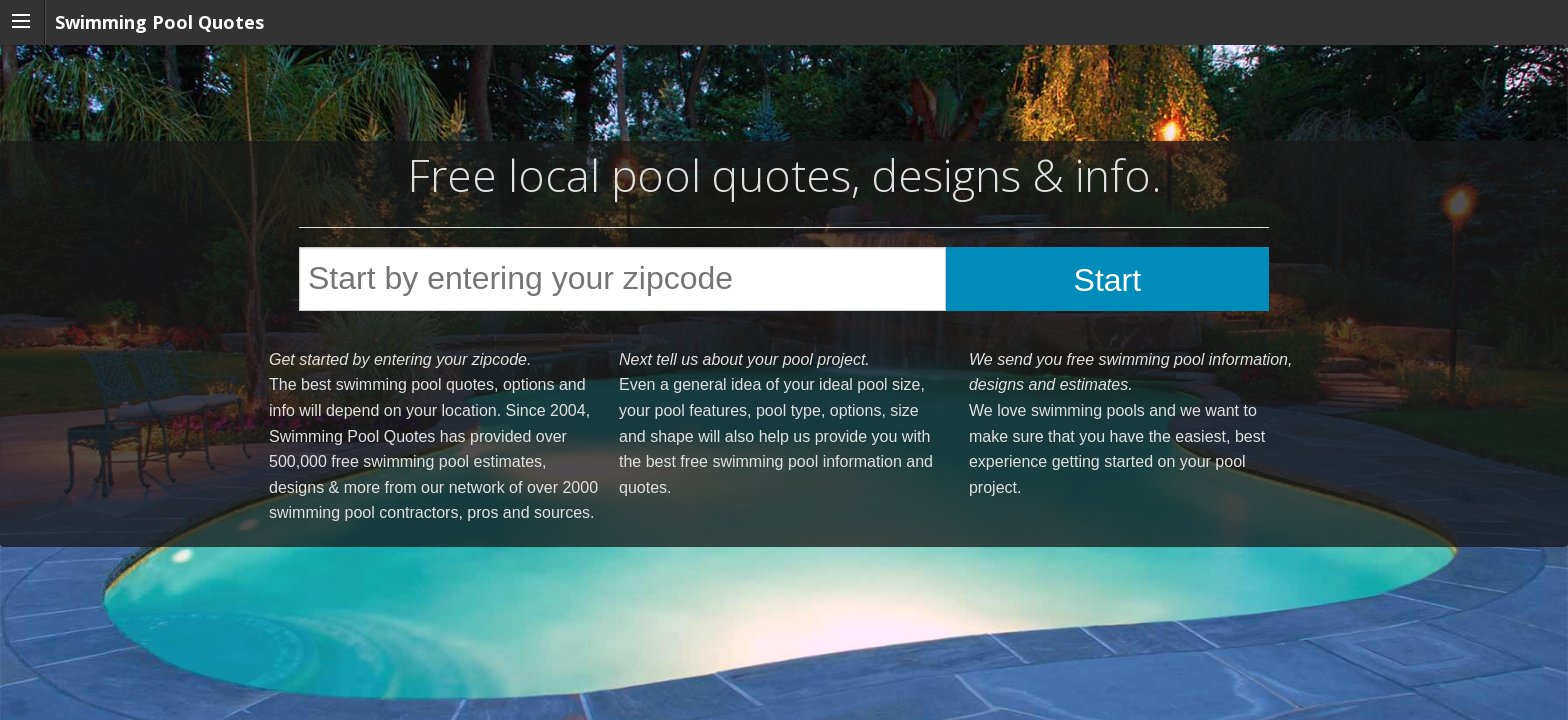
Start (1108, 280)
